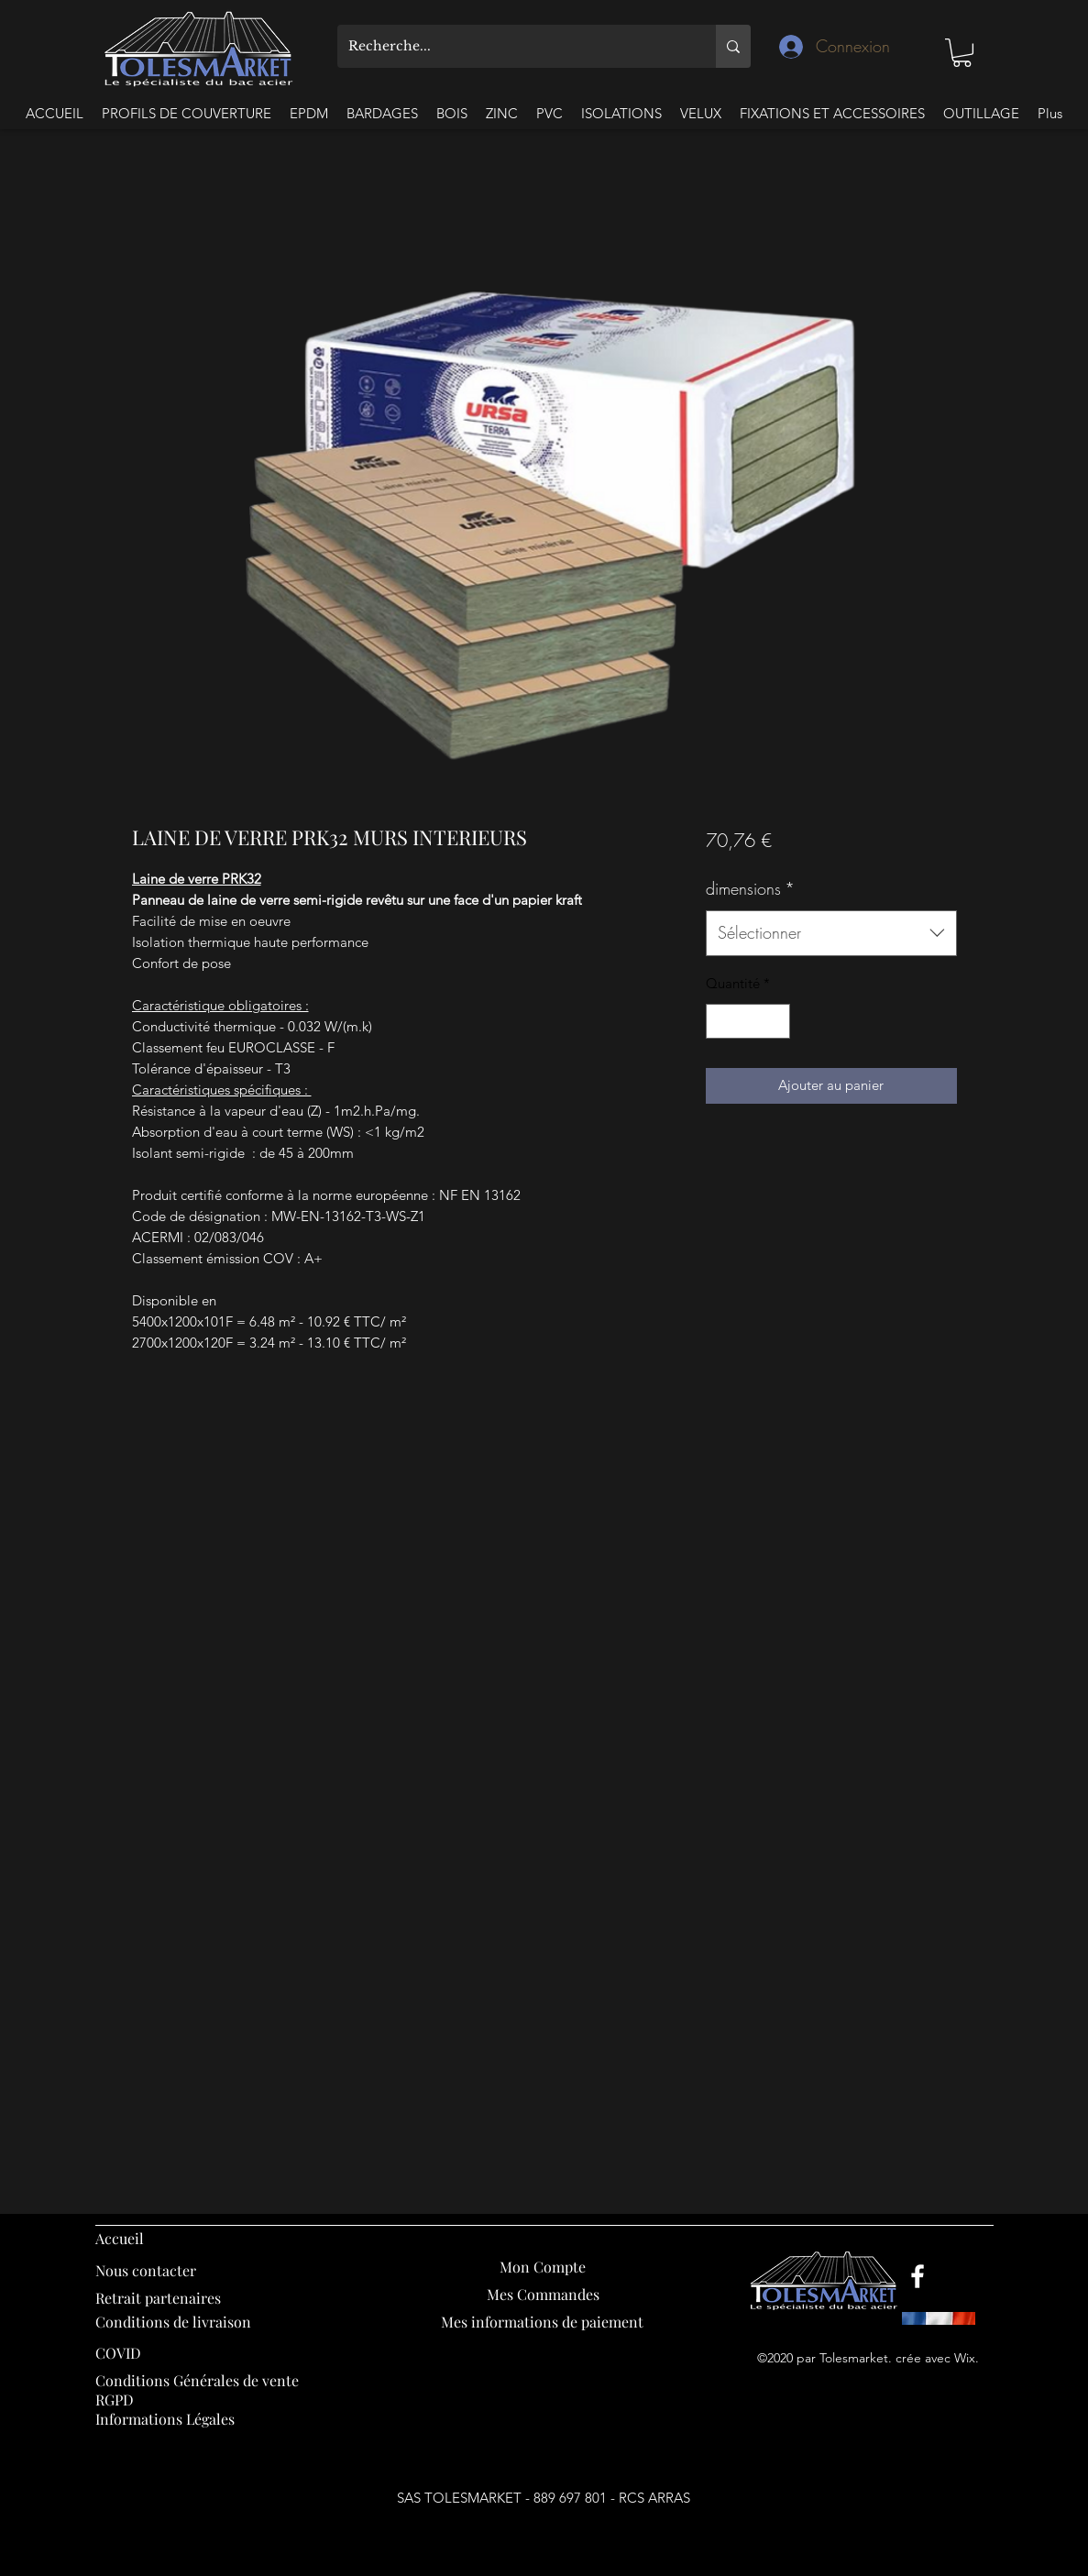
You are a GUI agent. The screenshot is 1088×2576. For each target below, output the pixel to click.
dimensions (750, 888)
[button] (962, 53)
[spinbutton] (748, 1022)
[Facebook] (917, 2276)
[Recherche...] (512, 46)
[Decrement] (721, 1022)
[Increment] (776, 1022)
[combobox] (831, 933)
